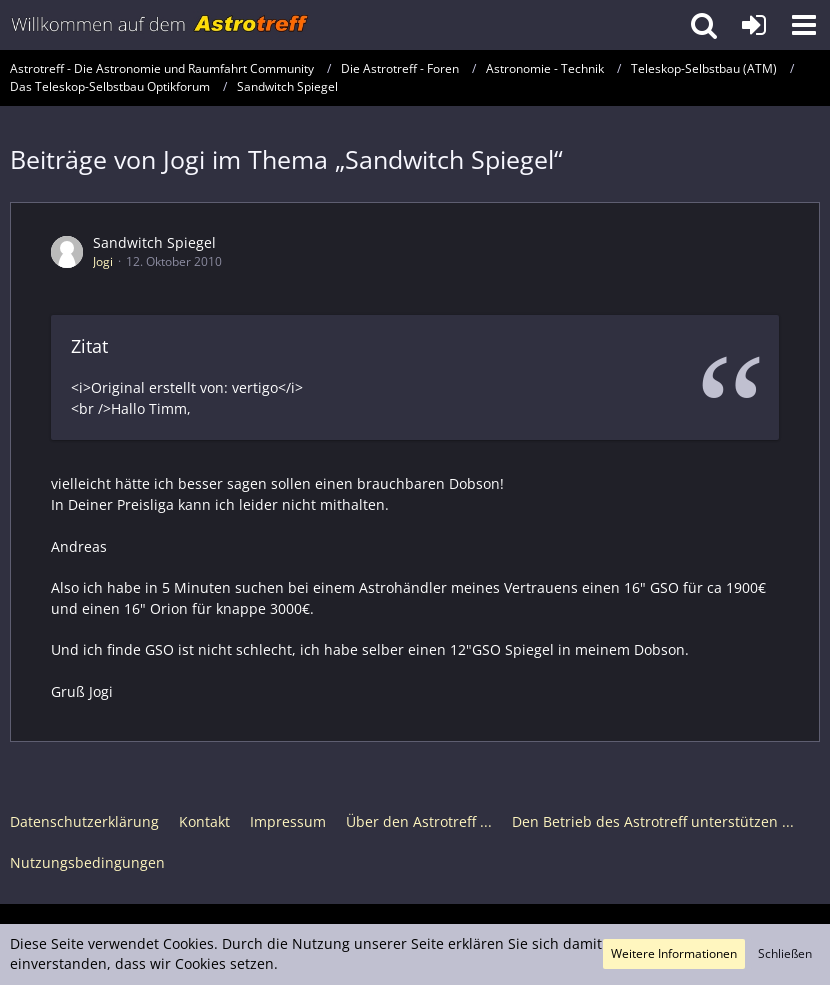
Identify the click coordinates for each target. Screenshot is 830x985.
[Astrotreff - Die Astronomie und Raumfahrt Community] (160, 25)
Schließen (785, 953)
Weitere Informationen (674, 953)
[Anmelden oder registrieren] (754, 25)
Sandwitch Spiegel (154, 242)
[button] (804, 25)
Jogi (103, 261)
